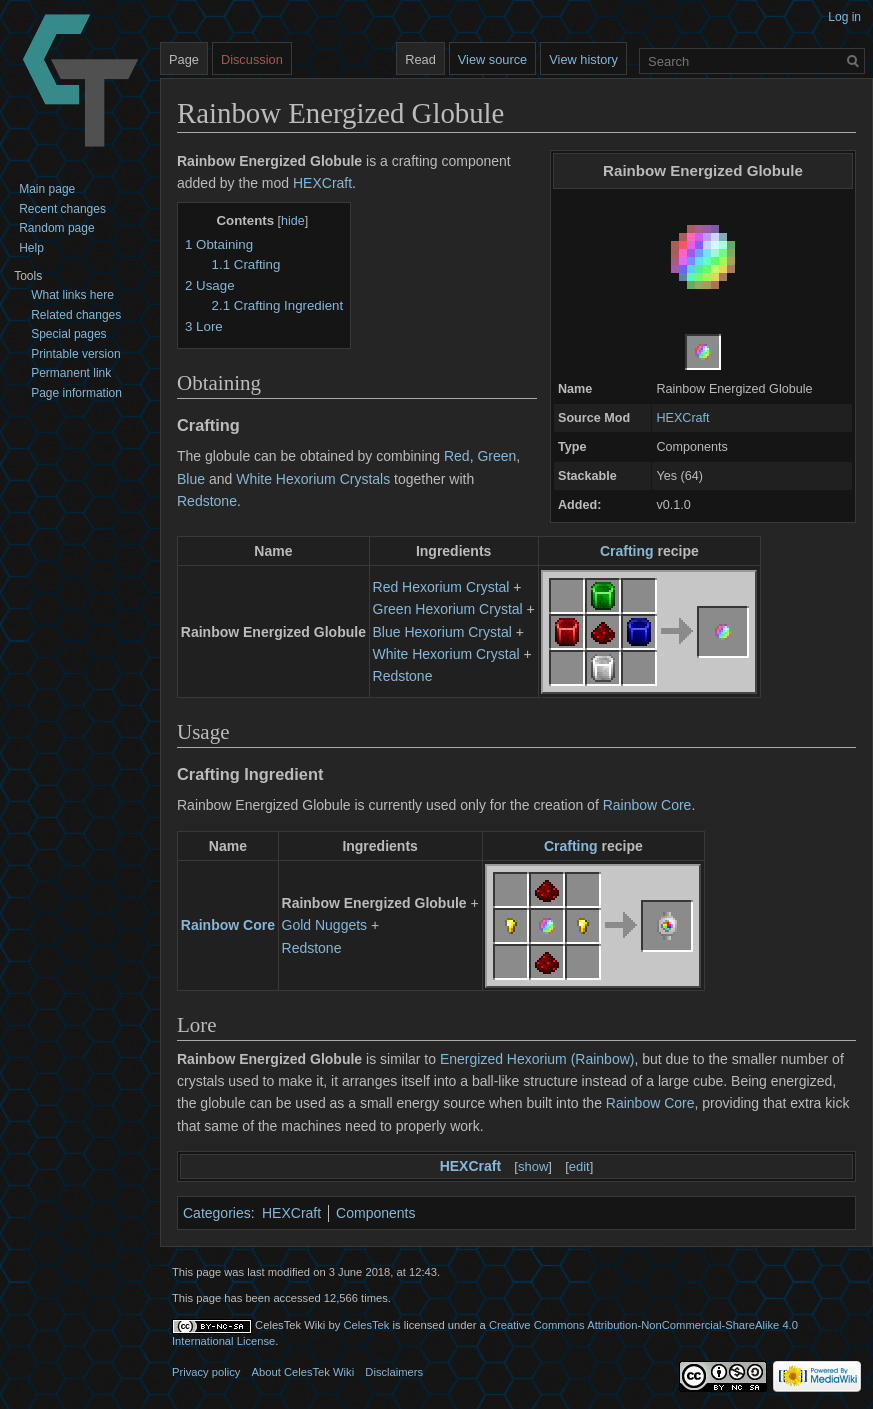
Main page (47, 189)
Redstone (207, 501)
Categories (217, 1213)
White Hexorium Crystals (313, 479)
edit (579, 1166)
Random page (56, 228)
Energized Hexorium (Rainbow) (537, 1059)
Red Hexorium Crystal (441, 587)
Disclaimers (394, 1372)
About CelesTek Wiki (303, 1372)
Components (375, 1213)
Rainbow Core (647, 805)
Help (31, 248)
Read (420, 59)
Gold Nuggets (325, 925)
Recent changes (62, 209)
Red (457, 456)
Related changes (76, 315)
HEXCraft (682, 418)
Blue (191, 479)
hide (293, 221)
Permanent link (71, 373)
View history (583, 59)
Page (184, 59)
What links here (72, 295)
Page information (76, 393)
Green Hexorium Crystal (448, 609)
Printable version (75, 354)
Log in (844, 17)
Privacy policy (206, 1372)
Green (496, 456)
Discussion (252, 59)
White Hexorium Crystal (446, 654)
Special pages (68, 334)
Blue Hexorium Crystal (442, 632)
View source (492, 59)
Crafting (627, 551)
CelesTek (366, 1325)
